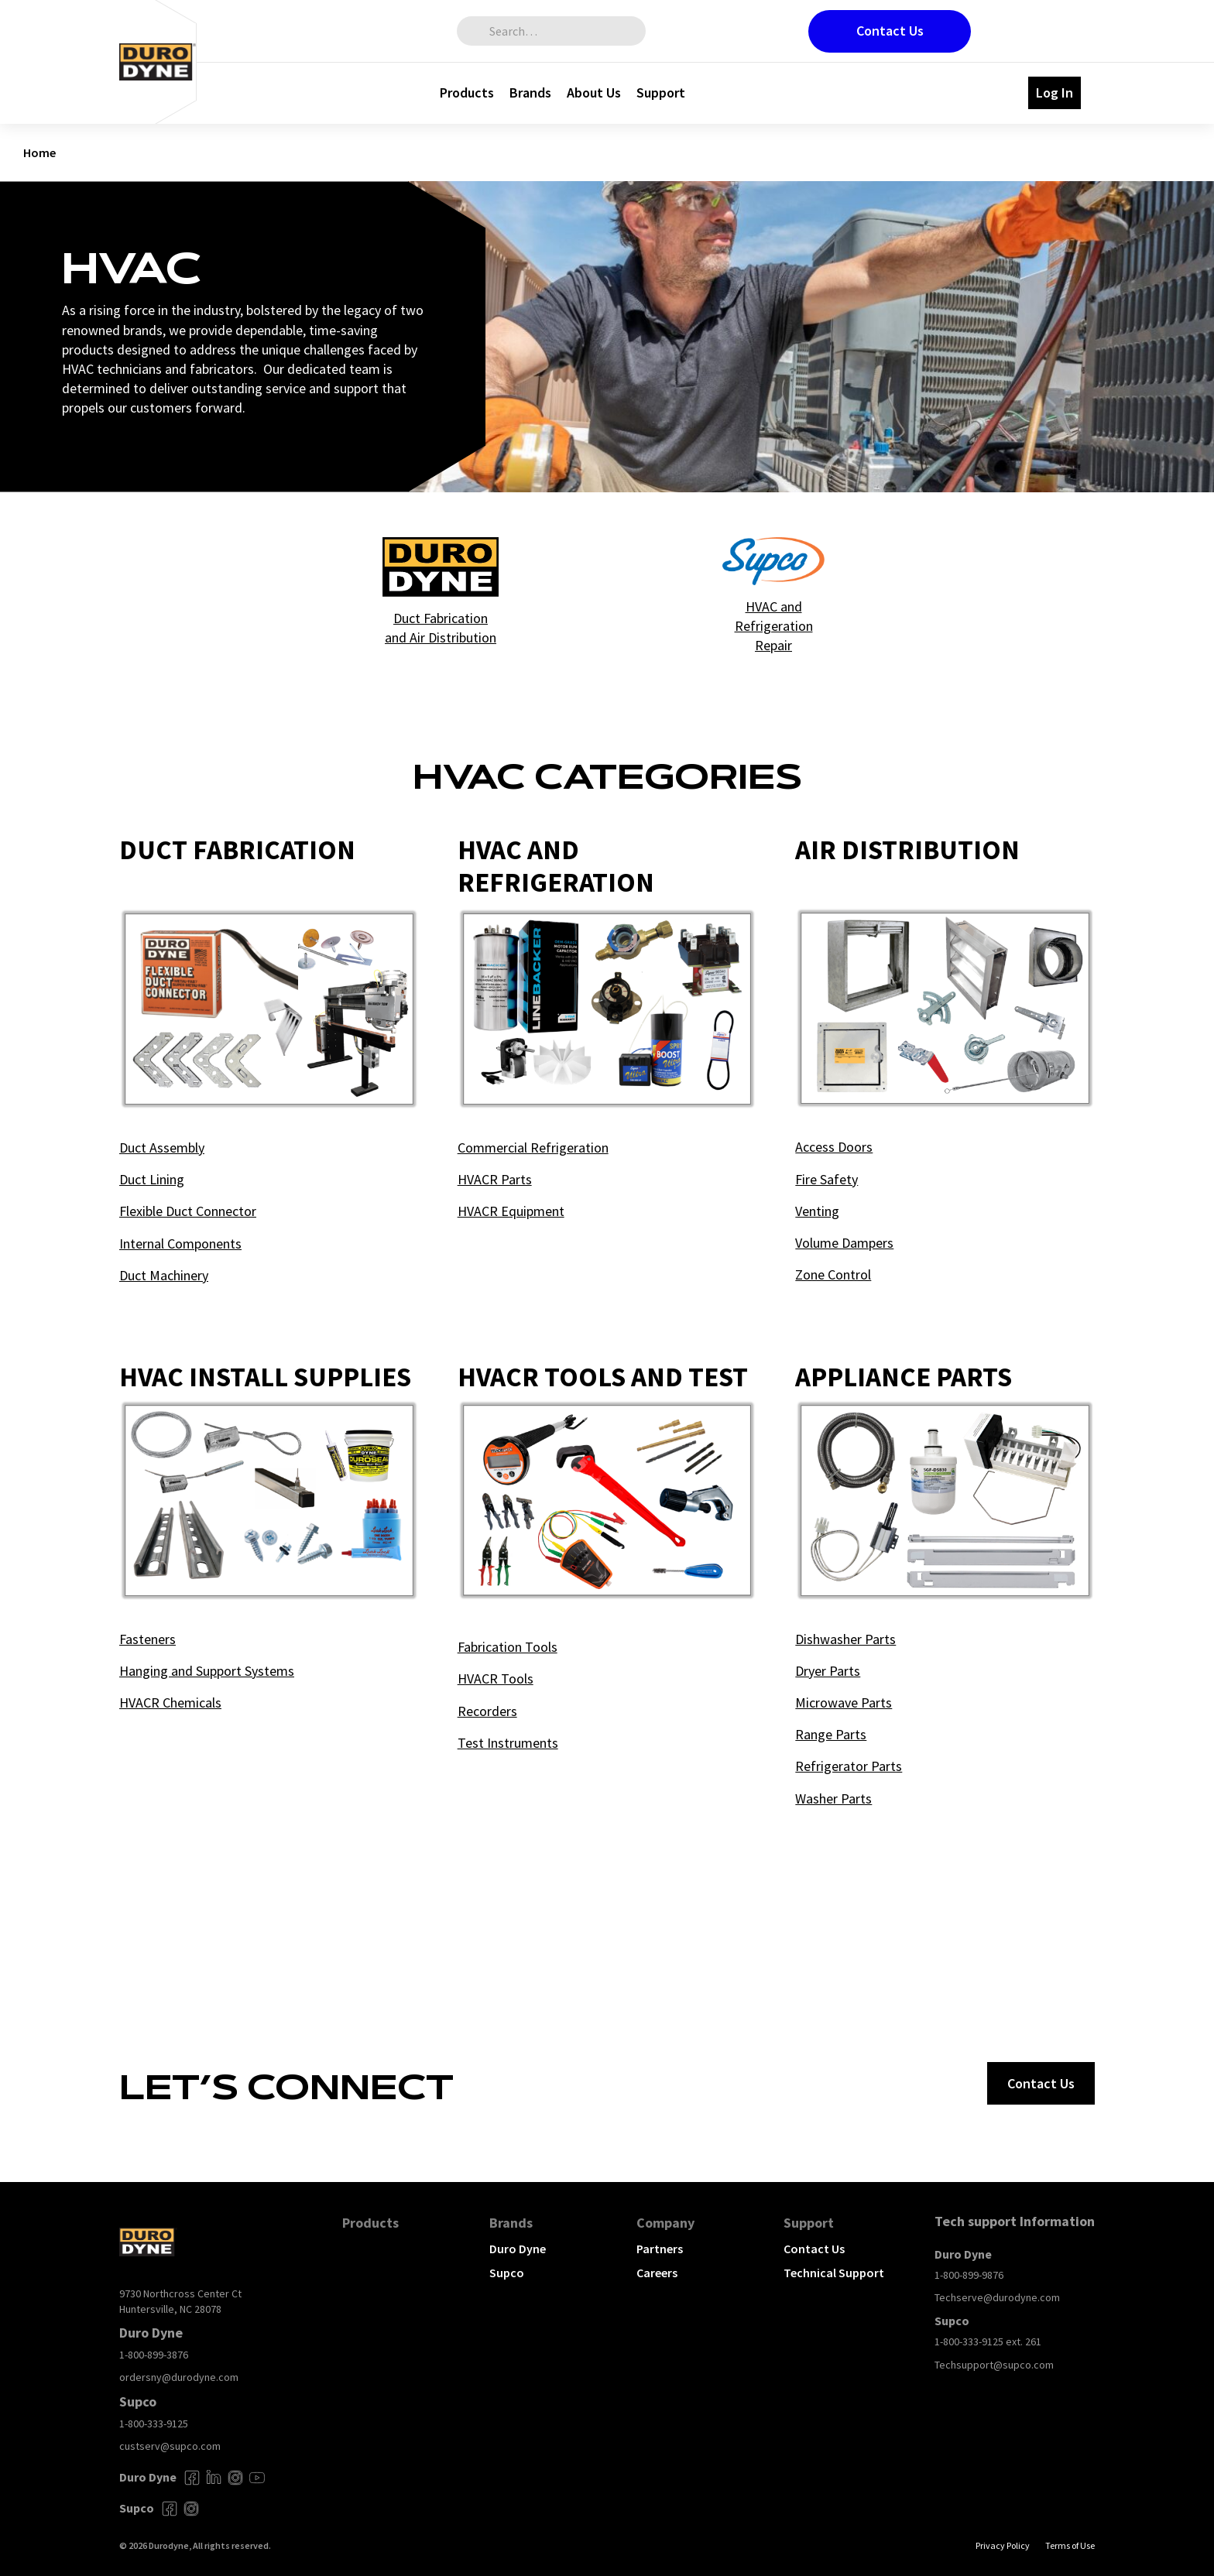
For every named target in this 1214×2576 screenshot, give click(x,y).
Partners (659, 2248)
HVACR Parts (495, 1179)
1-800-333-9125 (153, 2423)
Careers (656, 2272)
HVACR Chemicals (170, 1702)
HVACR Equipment (511, 1211)
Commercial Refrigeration (533, 1147)
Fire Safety (826, 1179)
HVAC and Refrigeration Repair (774, 626)
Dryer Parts (827, 1671)
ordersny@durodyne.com (178, 2377)
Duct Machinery (163, 1275)
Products (467, 92)
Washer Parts (833, 1798)
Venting (817, 1211)
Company (665, 2223)
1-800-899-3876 (153, 2355)
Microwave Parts (843, 1702)
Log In (1054, 92)
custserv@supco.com (170, 2446)
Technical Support (834, 2272)
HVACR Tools (495, 1678)
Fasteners (147, 1639)
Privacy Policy (1003, 2545)
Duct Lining (151, 1179)
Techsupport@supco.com (994, 2365)
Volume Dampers (844, 1243)
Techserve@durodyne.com (997, 2297)
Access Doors (834, 1147)
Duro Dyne (517, 2248)
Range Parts (830, 1734)
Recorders (487, 1711)
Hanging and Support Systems (206, 1671)
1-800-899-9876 (969, 2275)
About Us (594, 92)
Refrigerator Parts (848, 1766)
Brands (530, 92)
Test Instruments (508, 1743)
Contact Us (890, 30)
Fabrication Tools (507, 1647)
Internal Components (180, 1243)
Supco (506, 2272)
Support (660, 92)
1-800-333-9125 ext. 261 (988, 2341)
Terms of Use (1070, 2545)
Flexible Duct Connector (187, 1211)
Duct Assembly (161, 1147)
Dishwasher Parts (845, 1639)
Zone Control (833, 1274)
